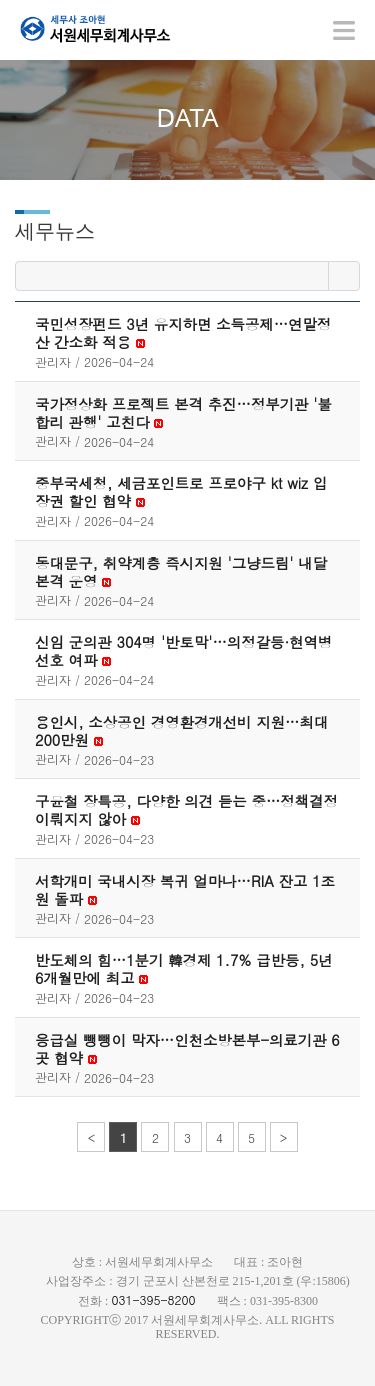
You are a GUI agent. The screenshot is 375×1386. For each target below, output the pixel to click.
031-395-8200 (153, 1299)
